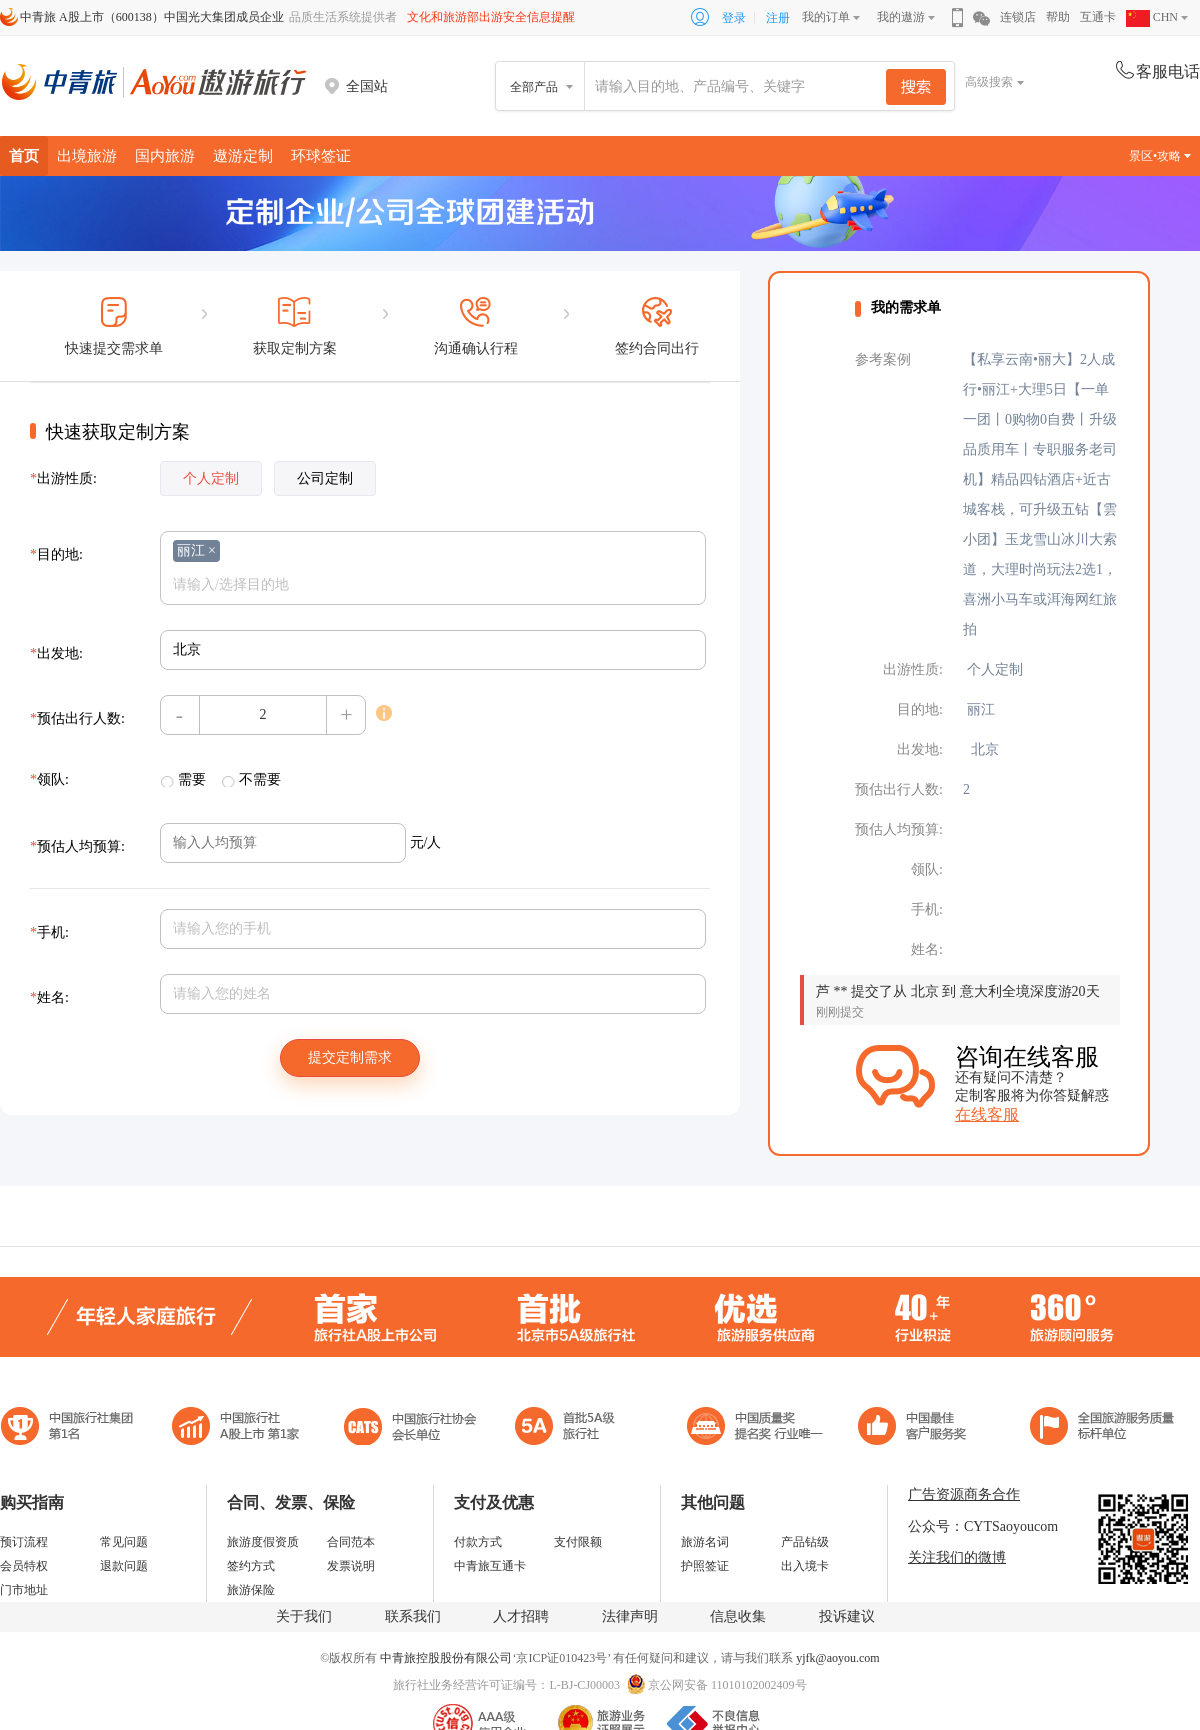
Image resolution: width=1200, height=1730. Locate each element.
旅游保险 (251, 1590)
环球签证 (321, 155)
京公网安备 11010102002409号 (727, 1685)
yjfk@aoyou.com (837, 1658)
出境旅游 (87, 155)
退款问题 (124, 1566)
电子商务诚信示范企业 (573, 1428)
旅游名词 (705, 1542)
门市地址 (24, 1590)
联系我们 (413, 1616)
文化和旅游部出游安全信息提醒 (491, 17)
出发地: (56, 653)
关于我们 (304, 1616)
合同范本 (351, 1542)
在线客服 (987, 1114)
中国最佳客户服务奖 (756, 1428)
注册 (778, 18)
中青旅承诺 (1102, 1428)
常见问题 (124, 1542)
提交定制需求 (350, 1057)
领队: (49, 779)
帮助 (1058, 17)
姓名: (49, 997)
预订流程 (24, 1542)
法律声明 (630, 1616)
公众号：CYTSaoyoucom (983, 1526)
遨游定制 (243, 155)
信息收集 (738, 1616)
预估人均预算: (77, 846)
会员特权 (24, 1566)
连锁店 (1018, 17)
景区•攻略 (1160, 156)
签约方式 (251, 1566)
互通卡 (1098, 17)
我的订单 (826, 17)
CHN (1152, 17)
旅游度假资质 (263, 1542)
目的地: (56, 554)
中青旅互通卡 (490, 1566)
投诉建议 (847, 1616)
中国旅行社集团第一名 (70, 1428)
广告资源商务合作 (964, 1494)
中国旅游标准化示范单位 (917, 1428)
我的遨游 (901, 17)
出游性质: (63, 478)
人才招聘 (521, 1616)
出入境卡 (805, 1566)
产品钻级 (805, 1542)
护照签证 (705, 1566)
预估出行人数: (77, 718)
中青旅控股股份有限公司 (446, 1658)
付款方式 (478, 1542)
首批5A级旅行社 (236, 1428)
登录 (734, 18)
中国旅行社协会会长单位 (410, 1428)
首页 (24, 155)
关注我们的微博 (957, 1557)
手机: (49, 932)
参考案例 (883, 359)
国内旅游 (165, 155)
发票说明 (351, 1566)
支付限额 (578, 1542)
